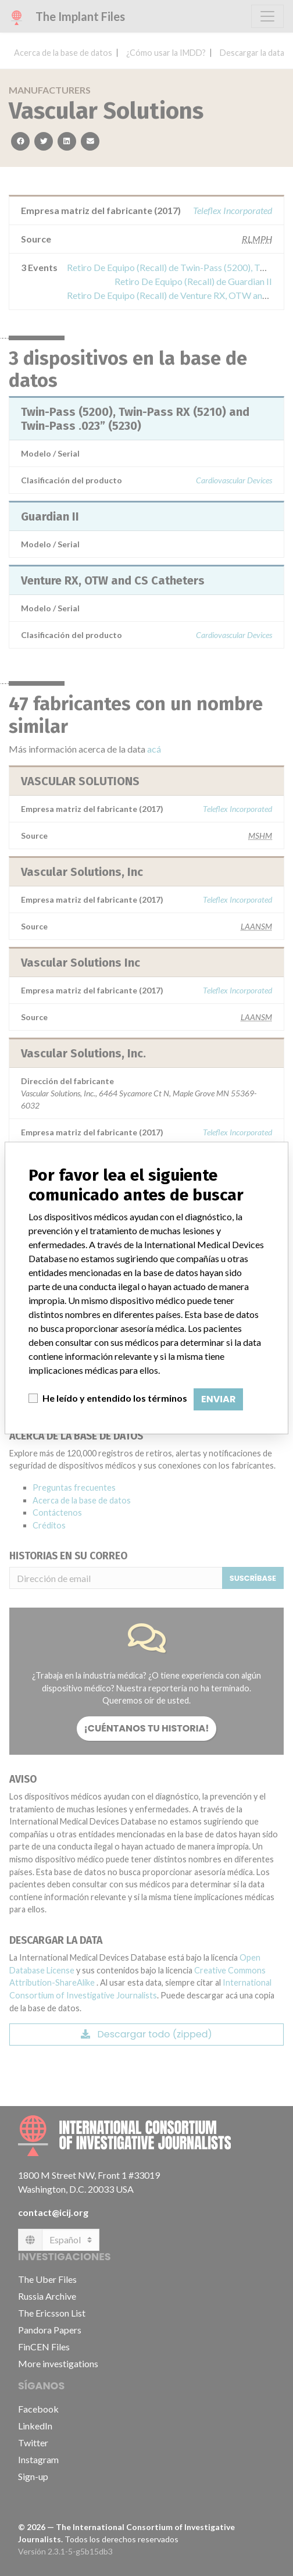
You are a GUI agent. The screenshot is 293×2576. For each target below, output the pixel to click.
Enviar (218, 1399)
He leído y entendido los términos (114, 1397)
